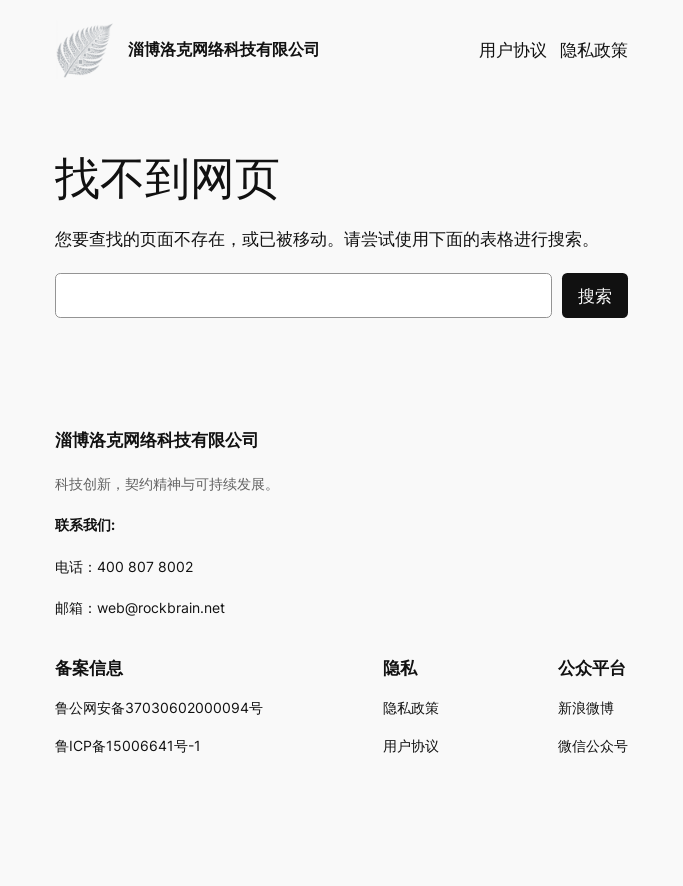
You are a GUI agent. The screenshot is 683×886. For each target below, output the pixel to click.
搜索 (595, 296)
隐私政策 (594, 50)
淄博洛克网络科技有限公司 (224, 49)
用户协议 (513, 50)
